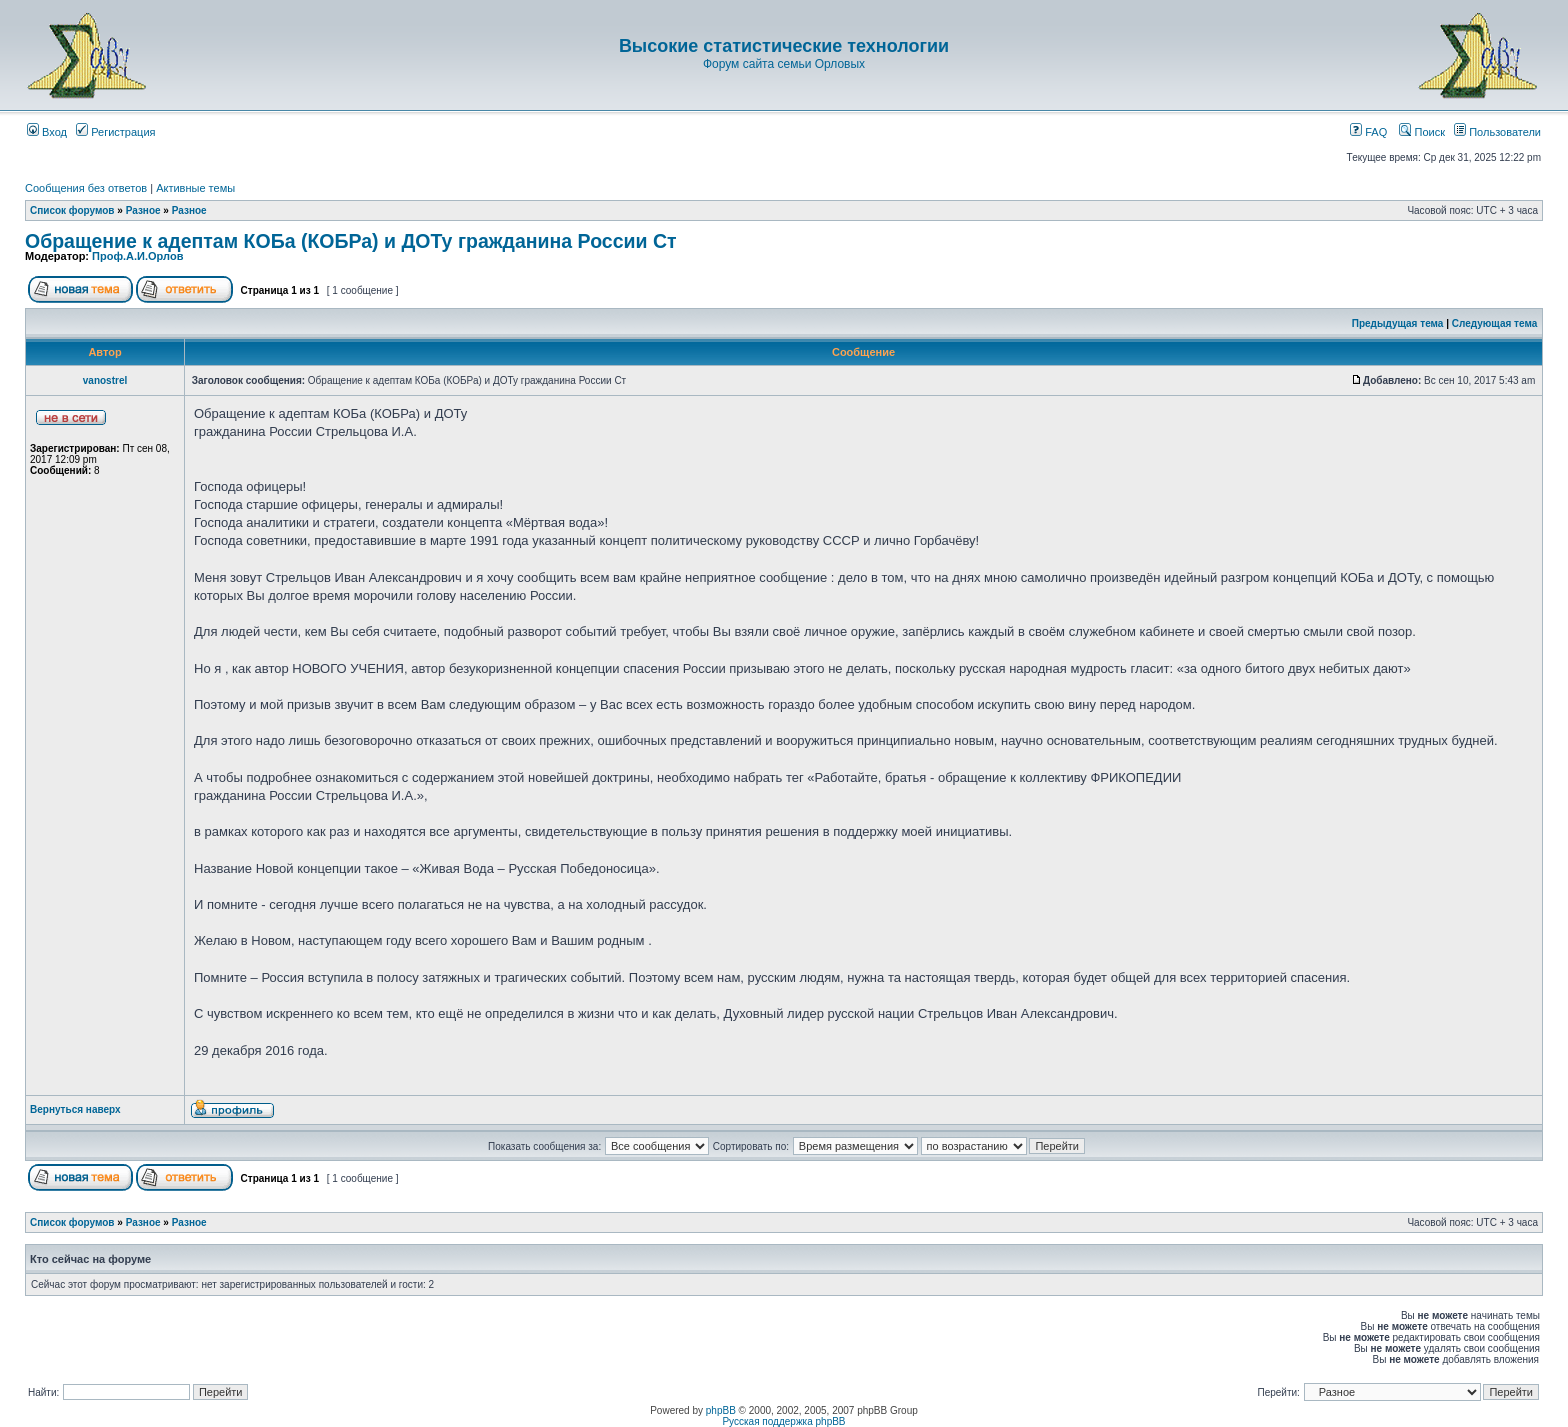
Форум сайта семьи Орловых (784, 64)
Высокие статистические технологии (784, 46)
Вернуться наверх (75, 1109)
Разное (143, 210)
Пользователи (1497, 132)
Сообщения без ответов (86, 188)
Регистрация (115, 132)
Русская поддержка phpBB (783, 1421)
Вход (47, 132)
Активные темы (195, 188)
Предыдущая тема (1398, 323)
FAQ (1368, 132)
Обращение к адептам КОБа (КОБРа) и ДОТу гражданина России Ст (351, 241)
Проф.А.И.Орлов (137, 256)
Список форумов (72, 210)
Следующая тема (1494, 323)
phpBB (721, 1410)
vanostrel (105, 380)
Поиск (1422, 132)
